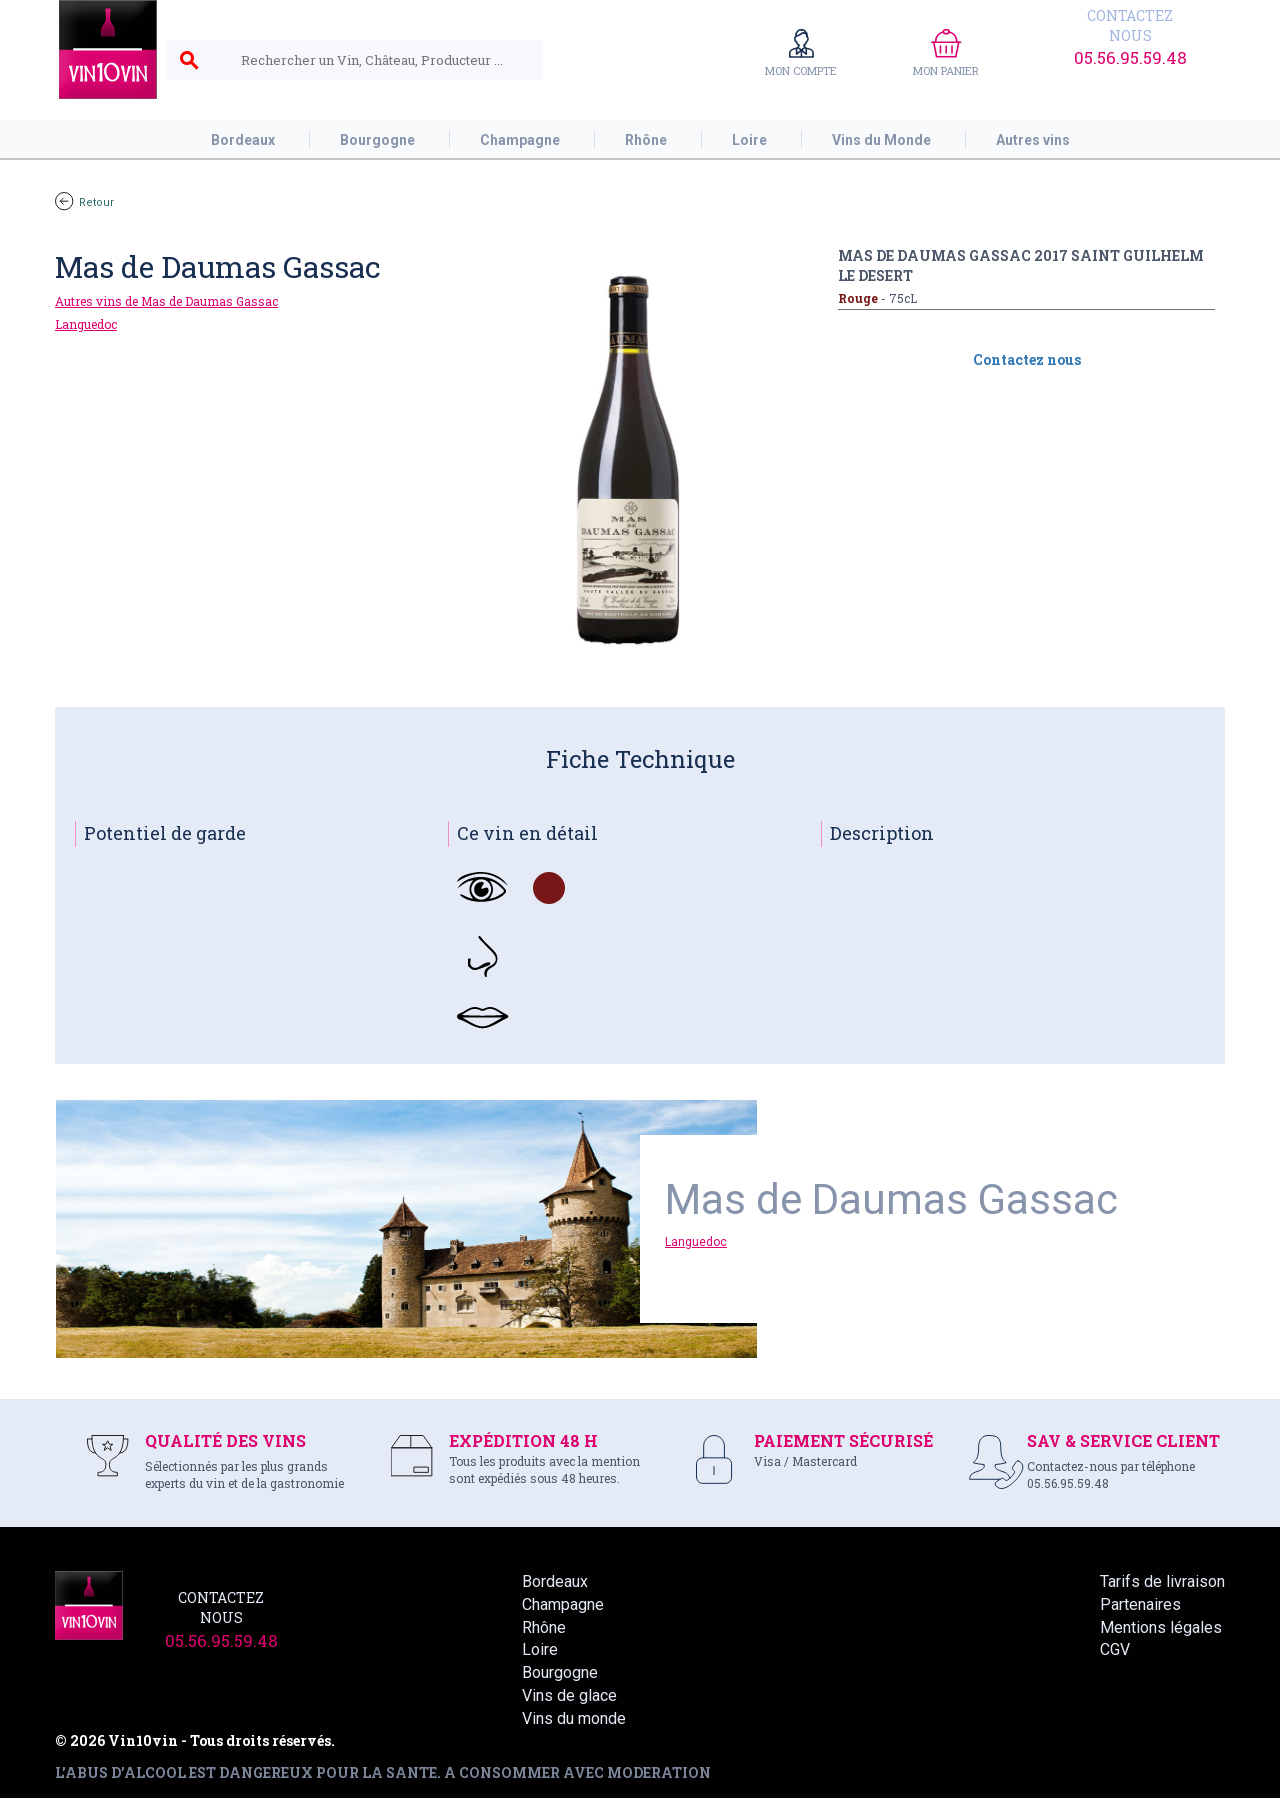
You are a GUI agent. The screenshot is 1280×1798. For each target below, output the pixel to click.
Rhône (544, 1627)
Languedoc (86, 324)
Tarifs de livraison (1162, 1581)
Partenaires (1140, 1604)
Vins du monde (574, 1718)
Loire (540, 1649)
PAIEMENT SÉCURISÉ (843, 1440)
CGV (1115, 1649)
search (189, 61)
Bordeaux (555, 1581)
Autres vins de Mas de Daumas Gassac (166, 301)
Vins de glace (569, 1695)
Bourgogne (560, 1672)
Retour (84, 203)
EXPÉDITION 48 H (523, 1440)
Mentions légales (1161, 1627)
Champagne (563, 1604)
